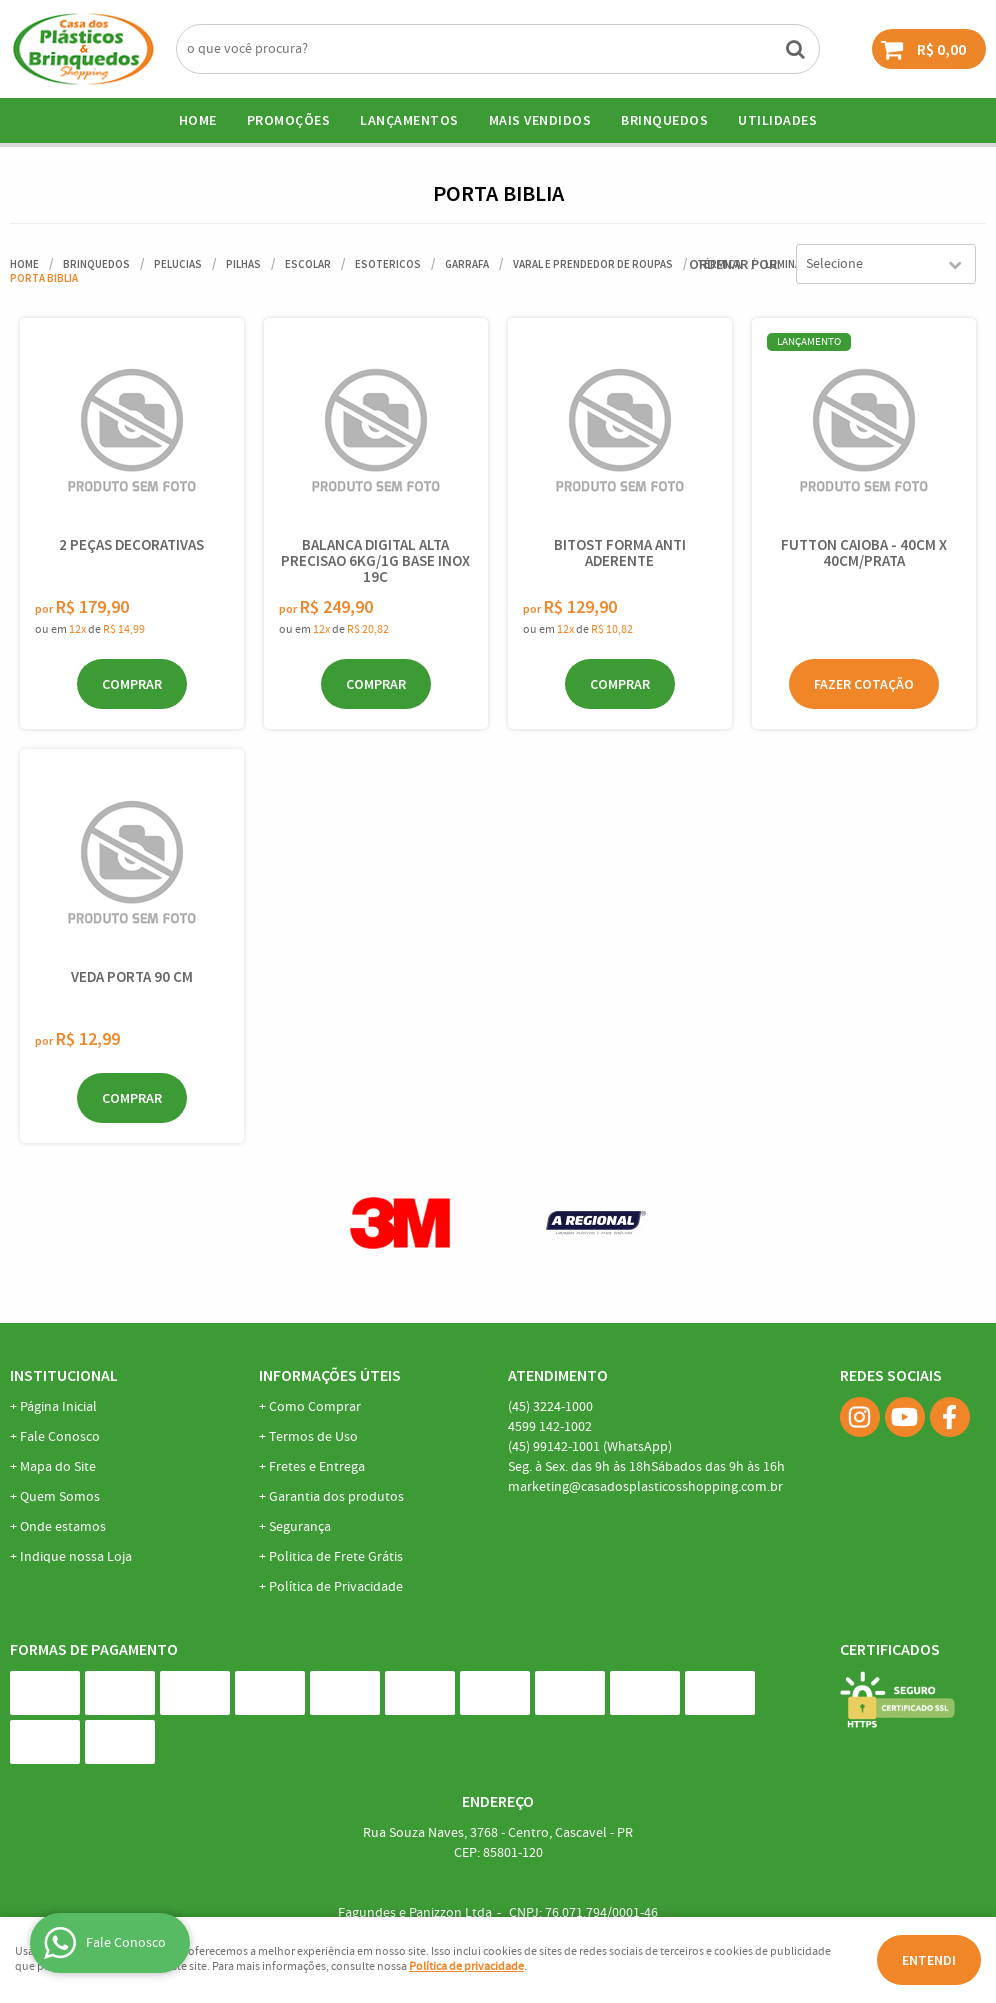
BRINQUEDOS (664, 120)
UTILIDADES (777, 120)
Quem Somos (60, 1497)
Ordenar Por (733, 264)
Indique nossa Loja (76, 1557)
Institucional (64, 1375)
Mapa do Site (58, 1467)
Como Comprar (315, 1407)
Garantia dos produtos (336, 1497)
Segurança (300, 1527)
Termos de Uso (313, 1437)
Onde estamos (63, 1527)
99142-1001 (590, 1447)
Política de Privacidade (336, 1587)
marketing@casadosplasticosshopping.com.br (645, 1487)
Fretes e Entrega (317, 1467)
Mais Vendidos (540, 120)
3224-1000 (550, 1407)
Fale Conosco (60, 1437)
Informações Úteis (330, 1375)
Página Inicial (58, 1407)
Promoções (289, 120)
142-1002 (550, 1427)
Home (198, 120)
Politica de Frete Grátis (336, 1557)
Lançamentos (409, 120)
